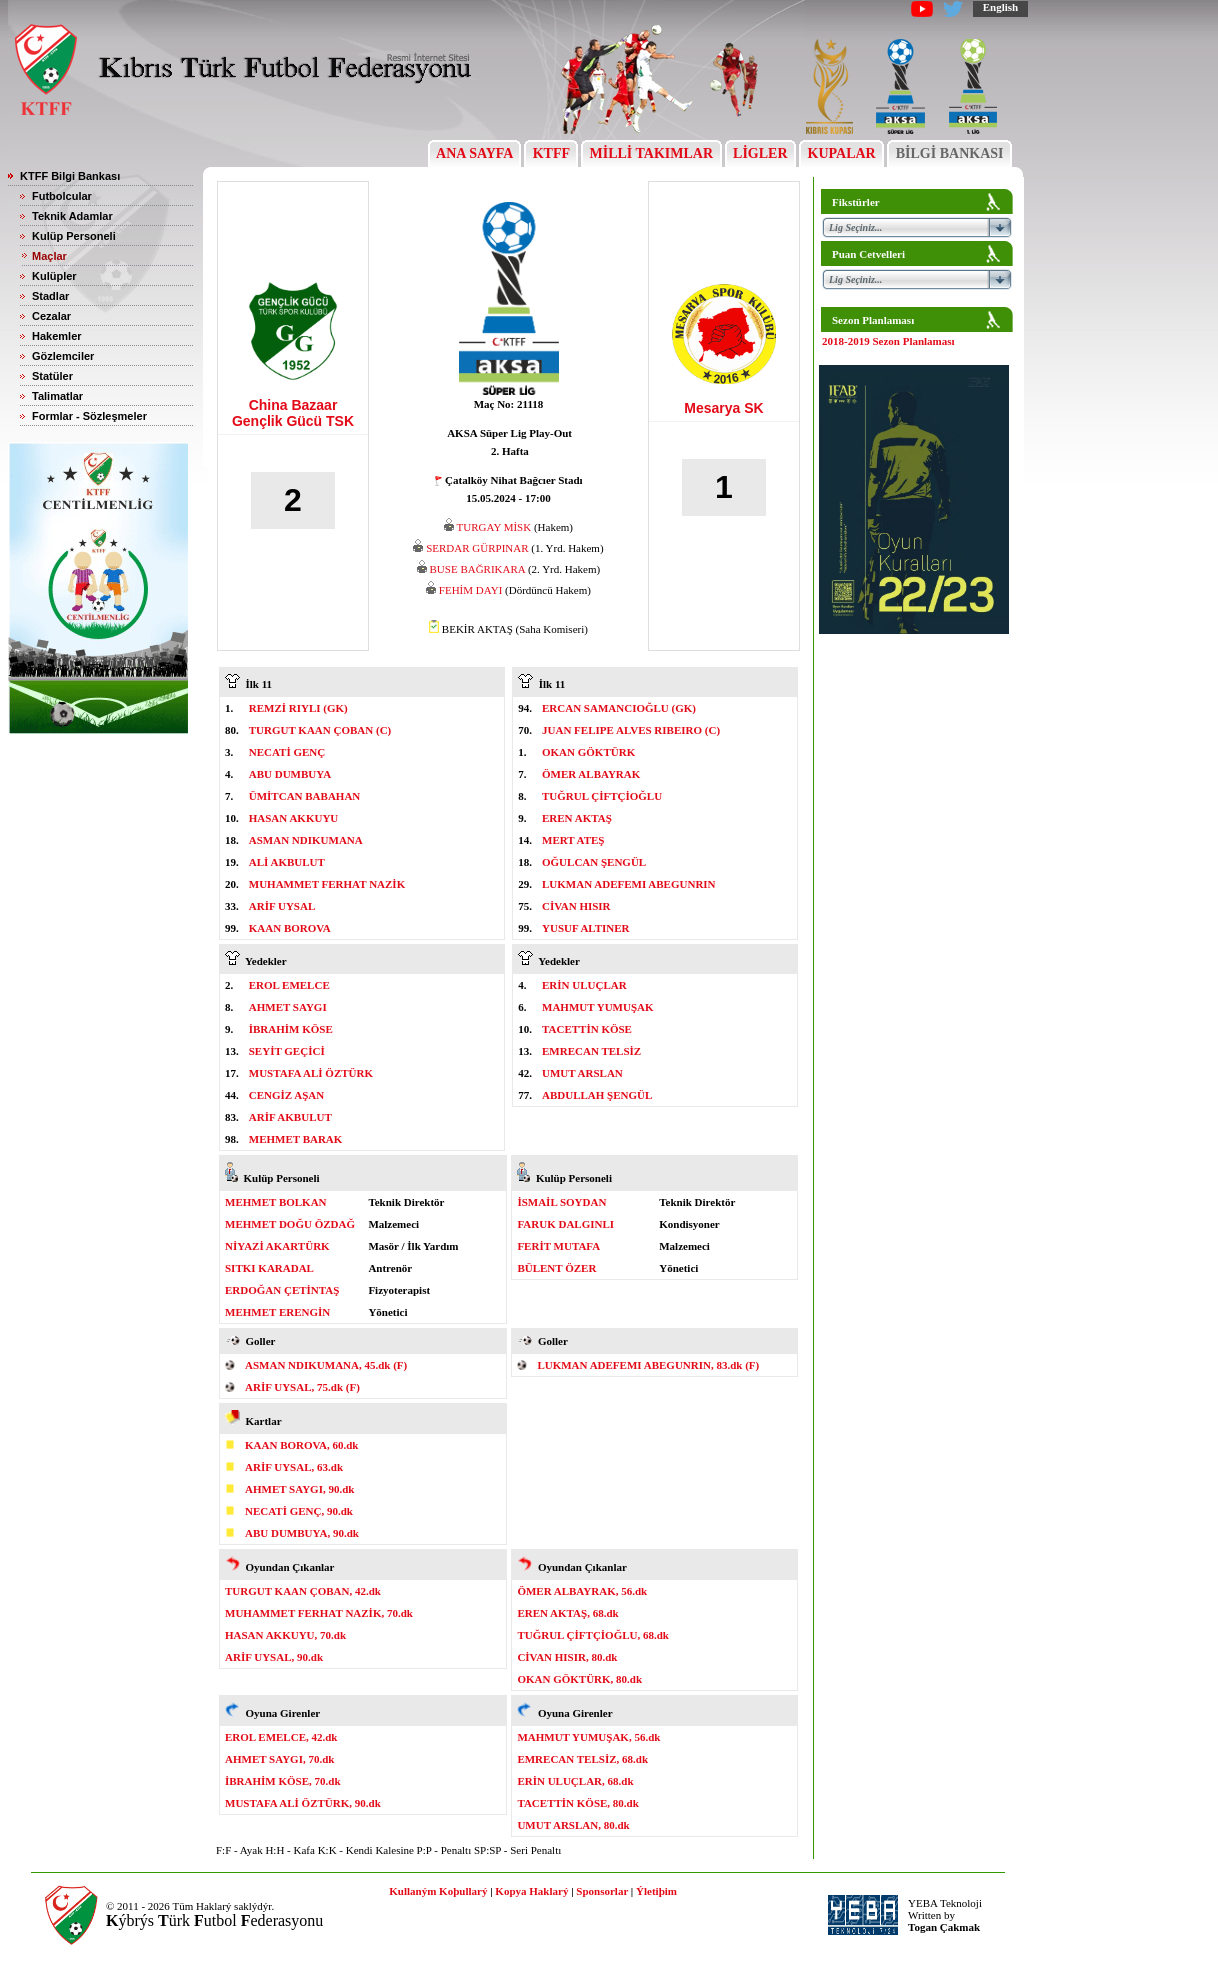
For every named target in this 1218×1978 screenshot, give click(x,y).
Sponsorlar (602, 1891)
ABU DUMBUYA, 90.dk (302, 1533)
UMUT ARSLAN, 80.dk (573, 1825)
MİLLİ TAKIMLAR (651, 153)
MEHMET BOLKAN (276, 1202)
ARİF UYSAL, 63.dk (294, 1467)
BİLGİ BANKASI (949, 153)
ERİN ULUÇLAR (584, 985)
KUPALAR (841, 153)
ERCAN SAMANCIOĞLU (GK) (619, 708)
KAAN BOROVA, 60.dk (302, 1445)
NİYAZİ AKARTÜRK (277, 1246)
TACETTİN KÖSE (587, 1029)
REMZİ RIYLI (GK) (298, 708)
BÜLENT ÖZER (556, 1268)
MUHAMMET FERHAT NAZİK (327, 884)
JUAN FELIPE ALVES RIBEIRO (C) (631, 730)
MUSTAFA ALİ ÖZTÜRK (311, 1073)
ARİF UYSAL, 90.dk (274, 1657)
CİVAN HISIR (576, 906)
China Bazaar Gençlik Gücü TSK (293, 413)
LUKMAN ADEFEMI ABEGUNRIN (629, 884)
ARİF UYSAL (282, 906)
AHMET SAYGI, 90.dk (299, 1489)
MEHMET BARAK (296, 1139)
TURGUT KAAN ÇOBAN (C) (320, 730)
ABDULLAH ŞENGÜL (597, 1095)
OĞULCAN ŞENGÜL (594, 862)
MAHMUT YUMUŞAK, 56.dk (588, 1737)
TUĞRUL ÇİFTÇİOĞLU (602, 796)
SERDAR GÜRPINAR (477, 548)
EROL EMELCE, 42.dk (281, 1737)
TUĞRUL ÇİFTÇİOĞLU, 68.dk (593, 1635)
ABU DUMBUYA (290, 774)
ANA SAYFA (474, 153)
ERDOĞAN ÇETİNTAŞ (282, 1290)
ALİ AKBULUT (287, 862)
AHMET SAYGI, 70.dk (279, 1759)
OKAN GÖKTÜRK (588, 752)
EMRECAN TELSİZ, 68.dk (582, 1759)
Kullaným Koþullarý (438, 1891)
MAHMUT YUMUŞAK (598, 1007)
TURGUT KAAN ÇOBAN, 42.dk (303, 1591)
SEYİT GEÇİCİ (287, 1051)
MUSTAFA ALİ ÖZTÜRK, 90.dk (303, 1803)
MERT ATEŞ (573, 840)
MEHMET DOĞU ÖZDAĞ (290, 1224)
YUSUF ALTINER (586, 928)
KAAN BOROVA (290, 928)
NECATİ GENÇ (287, 752)
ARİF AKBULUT (290, 1117)
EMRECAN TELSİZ (591, 1051)
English (1000, 7)
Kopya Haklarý (531, 1891)
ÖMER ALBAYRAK (591, 774)
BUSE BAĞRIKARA (478, 569)
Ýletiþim (656, 1891)
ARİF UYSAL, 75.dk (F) (302, 1387)
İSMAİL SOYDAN (561, 1202)
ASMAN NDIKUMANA (306, 840)
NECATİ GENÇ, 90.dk (299, 1511)
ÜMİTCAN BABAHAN (305, 796)
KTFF (551, 153)
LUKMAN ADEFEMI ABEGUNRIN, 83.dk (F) (648, 1365)
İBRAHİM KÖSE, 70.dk (283, 1781)
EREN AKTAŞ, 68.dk (567, 1613)
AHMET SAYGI (288, 1007)
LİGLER (760, 153)
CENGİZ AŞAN (287, 1095)
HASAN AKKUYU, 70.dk (285, 1635)
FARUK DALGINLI (565, 1224)
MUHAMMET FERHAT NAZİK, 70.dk (319, 1613)
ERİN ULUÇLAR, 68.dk (575, 1781)
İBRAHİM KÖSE (291, 1029)
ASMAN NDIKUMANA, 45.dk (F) (326, 1365)
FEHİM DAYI (470, 590)
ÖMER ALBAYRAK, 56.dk (582, 1591)
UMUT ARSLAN (582, 1073)
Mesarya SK (723, 408)
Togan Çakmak (944, 1927)
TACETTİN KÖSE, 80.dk (577, 1803)
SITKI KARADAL (269, 1268)
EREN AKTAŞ (577, 818)
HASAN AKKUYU (294, 818)
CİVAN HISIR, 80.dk (567, 1657)
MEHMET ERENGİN (277, 1312)
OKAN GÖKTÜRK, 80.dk (579, 1679)
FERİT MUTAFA (558, 1246)
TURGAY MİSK (494, 527)
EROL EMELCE (289, 985)
